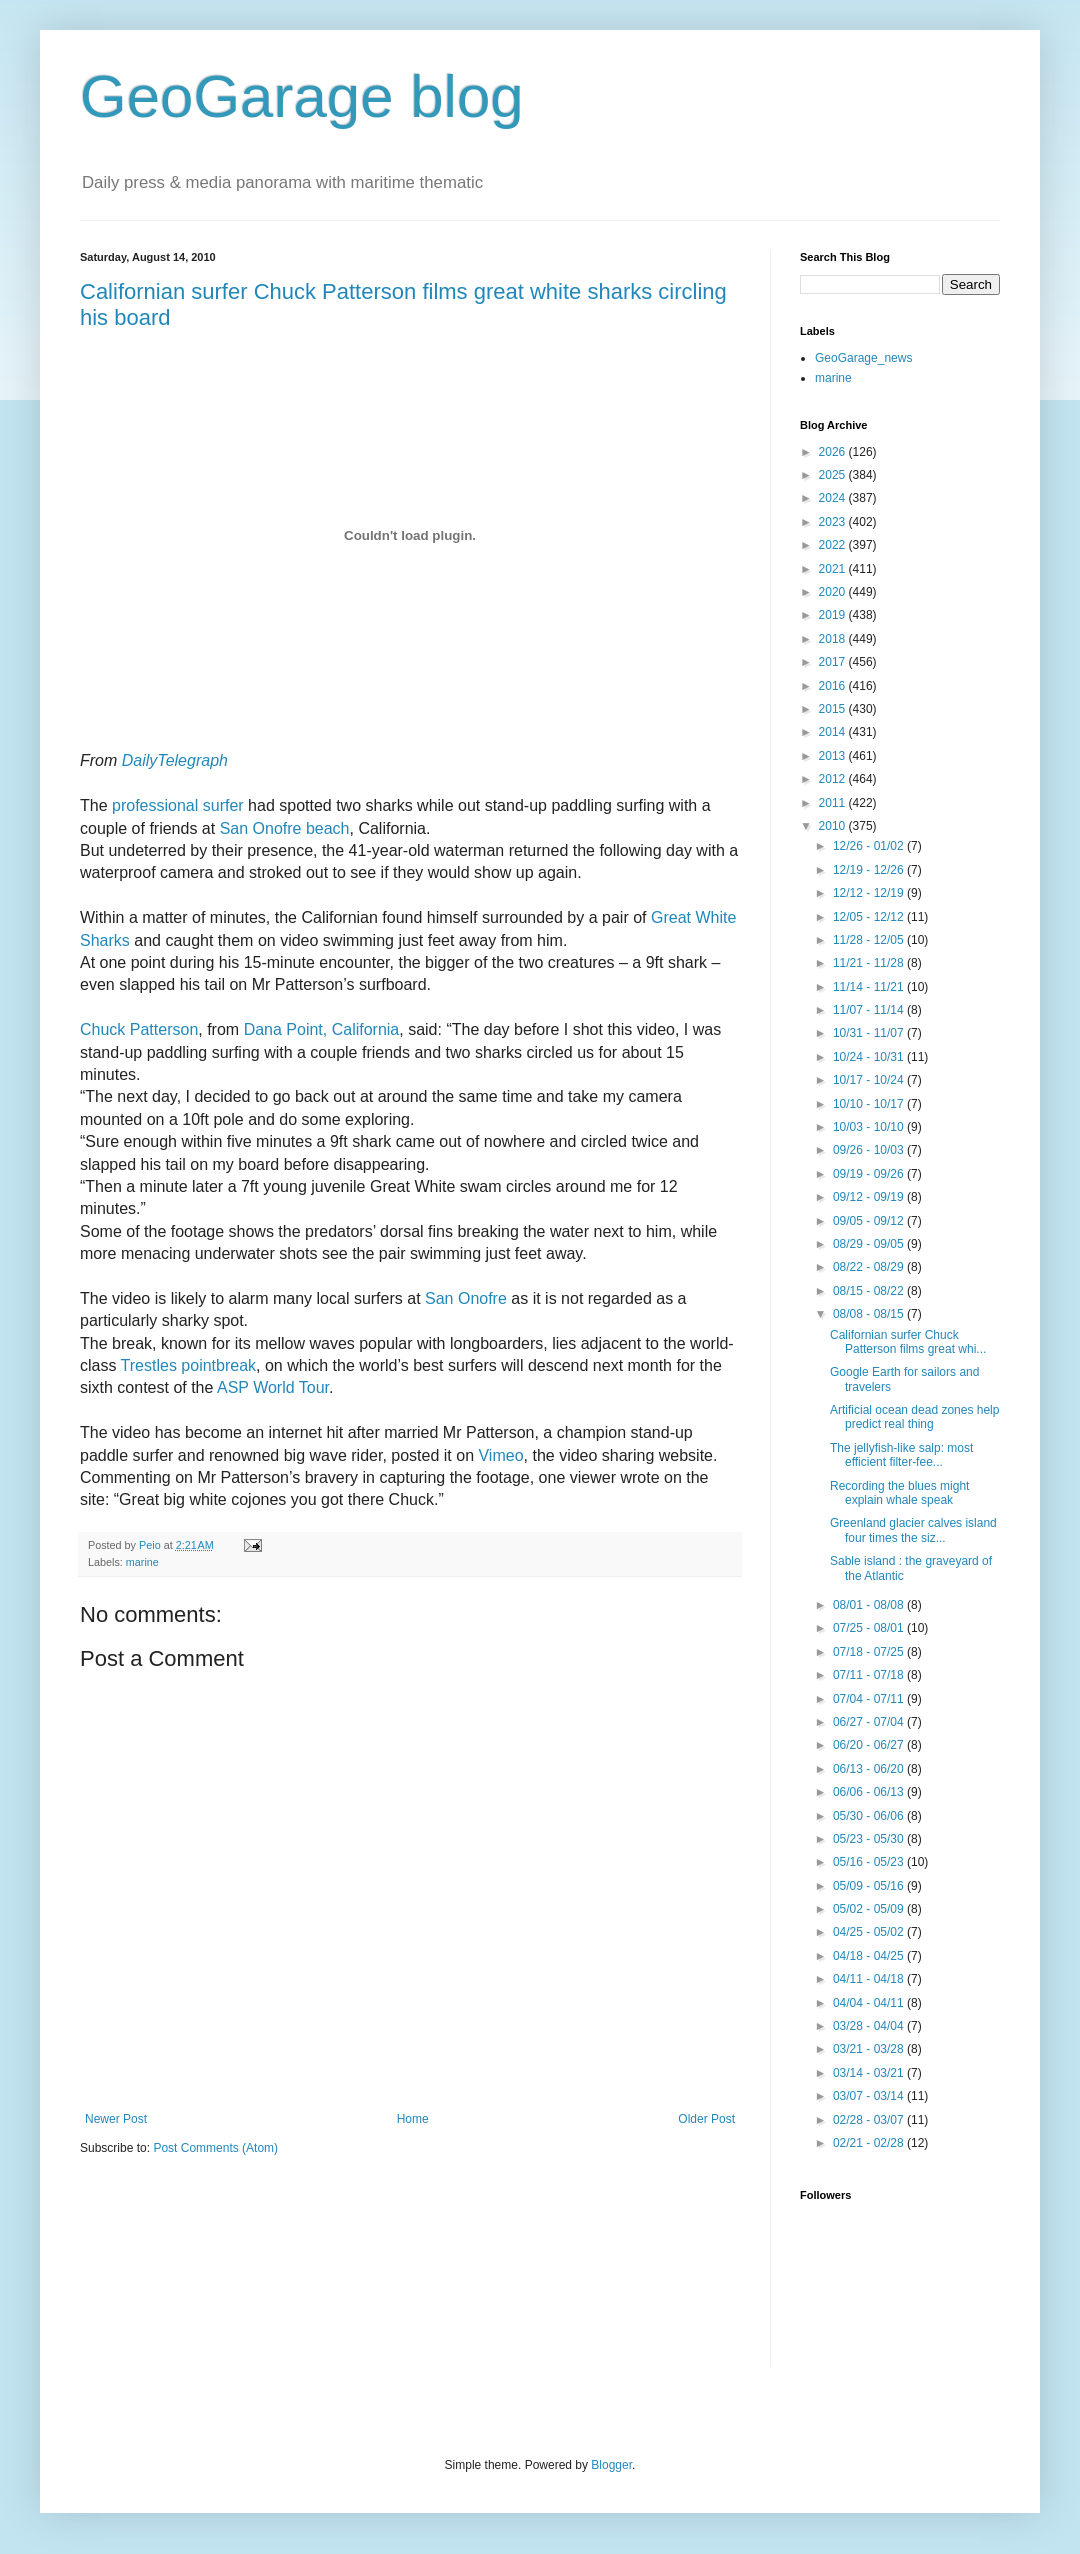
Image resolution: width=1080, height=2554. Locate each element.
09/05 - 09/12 (870, 1221)
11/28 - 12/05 (870, 940)
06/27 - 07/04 (870, 1722)
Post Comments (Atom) (215, 2148)
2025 (834, 475)
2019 (834, 615)
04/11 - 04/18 (870, 1979)
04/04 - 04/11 (870, 2003)
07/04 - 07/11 (870, 1699)
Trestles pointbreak (188, 1365)
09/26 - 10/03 (870, 1150)
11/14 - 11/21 (870, 987)
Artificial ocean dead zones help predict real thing (914, 1417)
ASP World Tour (273, 1387)
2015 (834, 709)
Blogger (611, 2465)
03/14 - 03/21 (870, 2073)
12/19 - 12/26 (870, 870)
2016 (834, 686)
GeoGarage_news (863, 358)
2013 (834, 756)
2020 (834, 592)
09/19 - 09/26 (870, 1174)
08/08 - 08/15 (870, 1314)
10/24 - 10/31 (870, 1057)
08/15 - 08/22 (870, 1291)
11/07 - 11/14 (870, 1010)
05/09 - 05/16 (870, 1886)
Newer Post (116, 2119)
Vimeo (500, 1455)
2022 (834, 545)
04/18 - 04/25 (870, 1956)
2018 (834, 639)
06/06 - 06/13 (870, 1792)
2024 (834, 498)
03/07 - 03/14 (870, 2096)
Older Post (706, 2119)
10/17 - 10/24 (870, 1080)
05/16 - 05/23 (870, 1862)
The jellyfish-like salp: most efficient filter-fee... (901, 1455)
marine (142, 1562)
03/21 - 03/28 (870, 2049)
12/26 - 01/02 (870, 846)
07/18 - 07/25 (870, 1652)
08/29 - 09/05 (870, 1244)
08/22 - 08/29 (870, 1267)
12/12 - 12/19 (870, 893)
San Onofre (466, 1298)
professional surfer (178, 805)
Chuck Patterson (139, 1029)
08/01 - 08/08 (870, 1605)
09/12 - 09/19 (870, 1197)
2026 (834, 452)
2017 (834, 662)
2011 (834, 803)
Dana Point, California (322, 1029)
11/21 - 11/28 (870, 963)
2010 (834, 826)
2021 (834, 569)
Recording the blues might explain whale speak (899, 1493)
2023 (834, 522)
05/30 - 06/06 (870, 1816)
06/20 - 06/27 (870, 1745)
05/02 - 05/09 (870, 1909)
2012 (834, 779)
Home (413, 2119)
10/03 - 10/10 (870, 1127)
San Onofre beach (285, 828)
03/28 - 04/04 (870, 2026)
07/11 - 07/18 (870, 1675)
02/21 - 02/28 (870, 2143)
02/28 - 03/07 (870, 2120)
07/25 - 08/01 (870, 1628)
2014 (834, 732)
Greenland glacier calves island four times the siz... (913, 1530)
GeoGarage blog (302, 96)
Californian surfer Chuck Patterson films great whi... (908, 1342)
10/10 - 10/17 (870, 1104)
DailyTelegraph (175, 760)
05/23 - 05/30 (870, 1839)
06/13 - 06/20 (870, 1769)
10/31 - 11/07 (870, 1033)
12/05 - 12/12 (870, 917)
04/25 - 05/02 (870, 1932)
